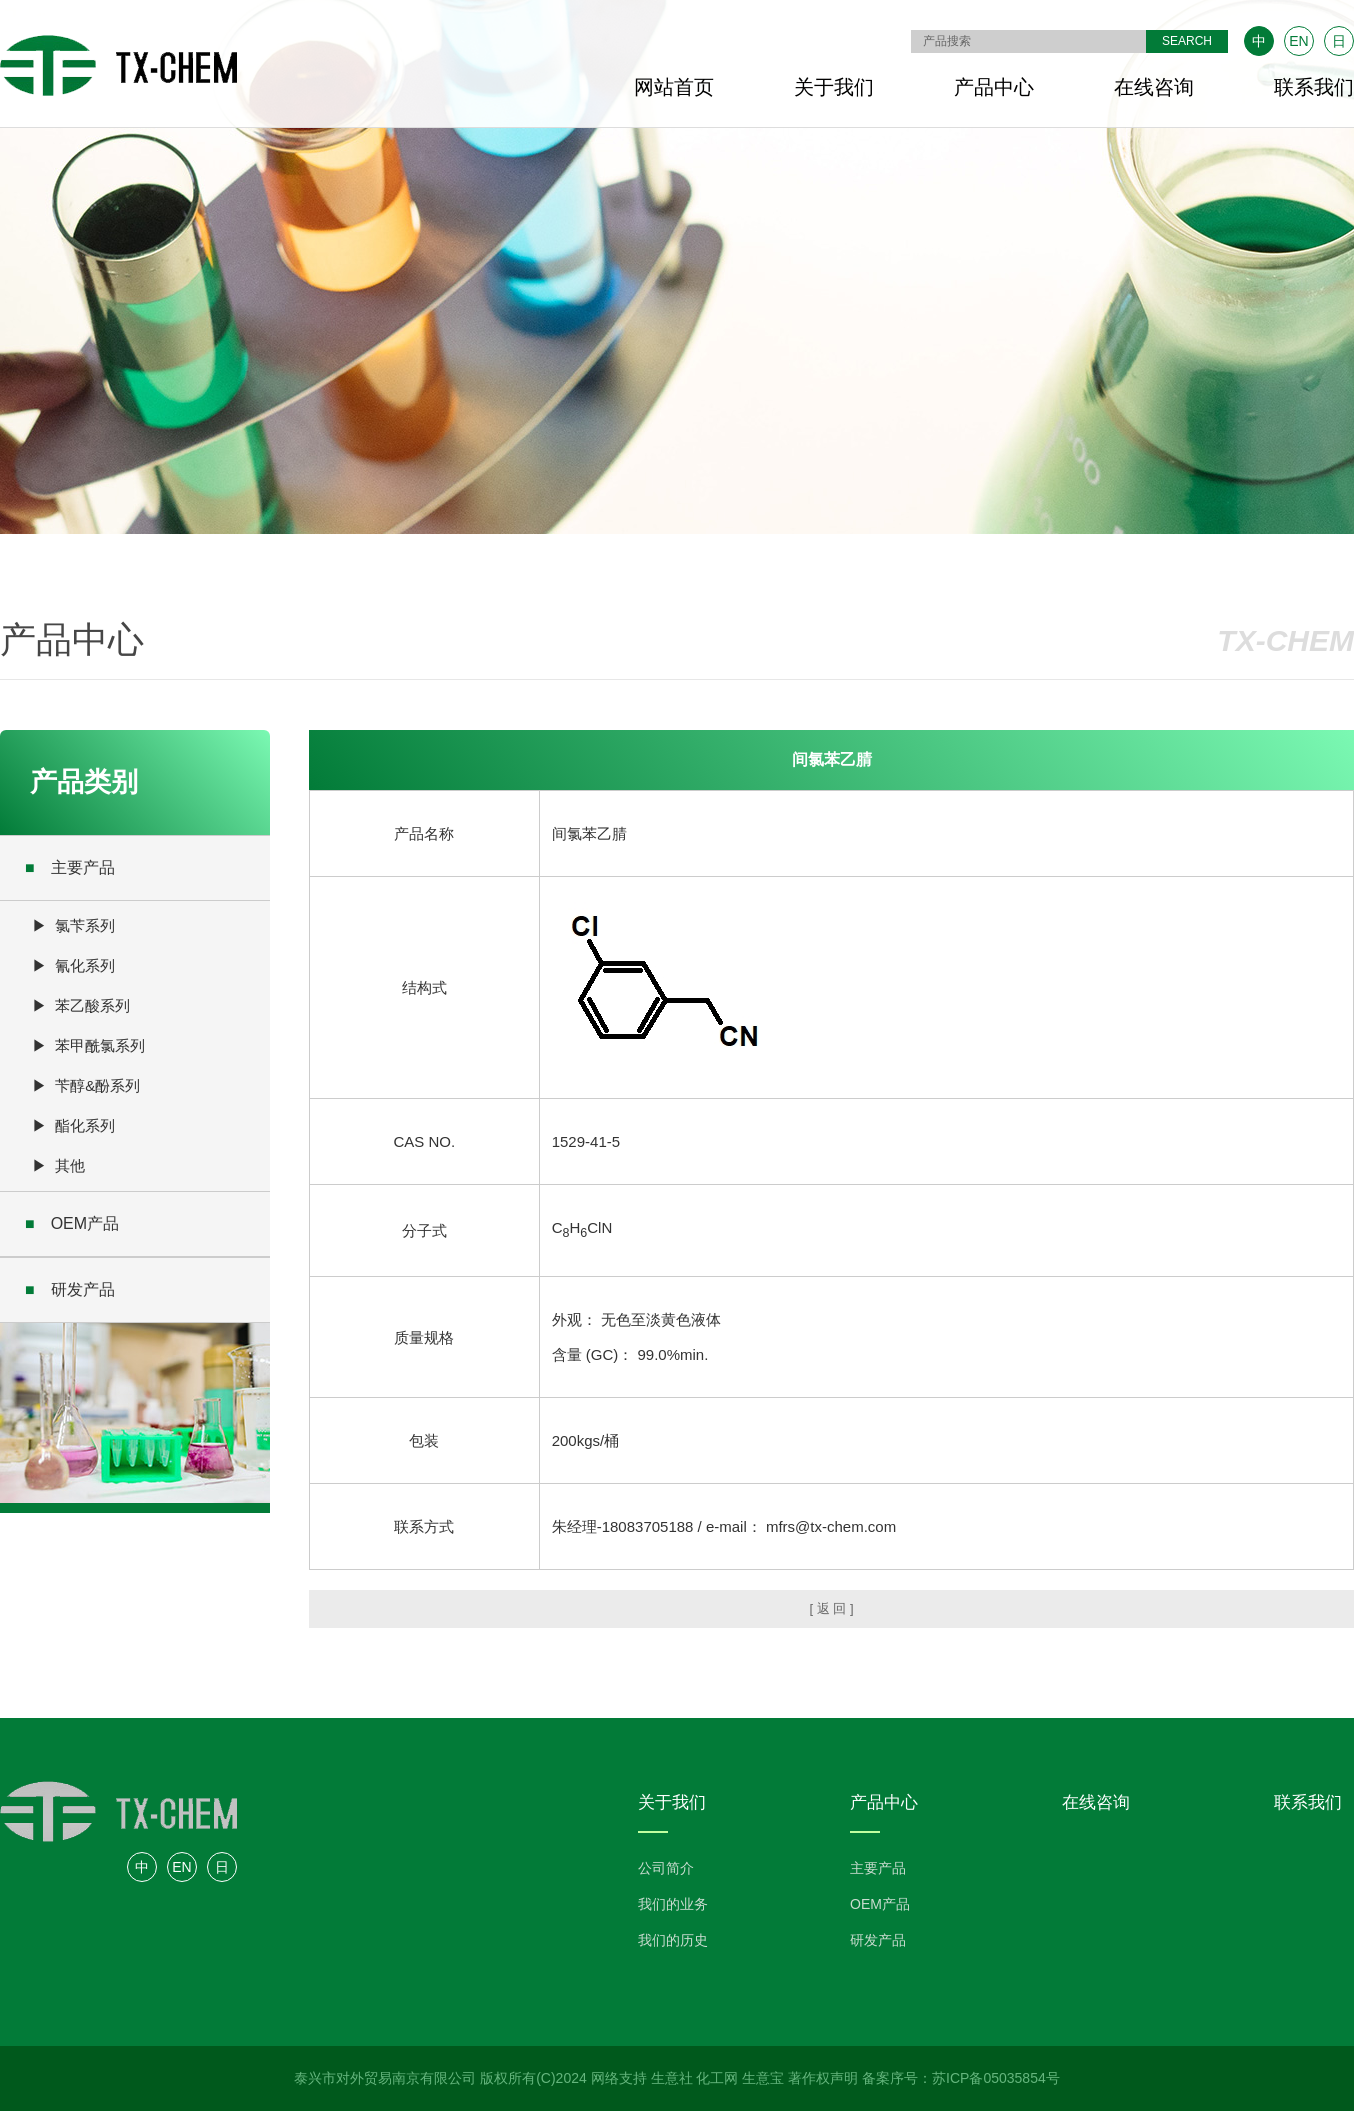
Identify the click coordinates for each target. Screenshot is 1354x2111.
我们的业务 (673, 1904)
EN (1298, 41)
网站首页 (674, 87)
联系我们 (1314, 87)
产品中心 (994, 87)
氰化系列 (85, 965)
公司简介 (666, 1868)
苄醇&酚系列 (97, 1085)
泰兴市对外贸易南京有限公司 (385, 2078)
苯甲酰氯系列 (100, 1045)
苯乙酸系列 (92, 1005)
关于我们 (834, 87)
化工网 (717, 2078)
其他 (70, 1165)
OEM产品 (72, 1223)
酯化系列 (85, 1125)
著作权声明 (823, 2078)
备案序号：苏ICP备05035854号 (961, 2078)
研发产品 (70, 1289)
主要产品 (70, 867)
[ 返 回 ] (831, 1608)
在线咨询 (1154, 87)
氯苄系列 (85, 925)
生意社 (672, 2078)
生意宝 (763, 2078)
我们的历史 (673, 1940)
